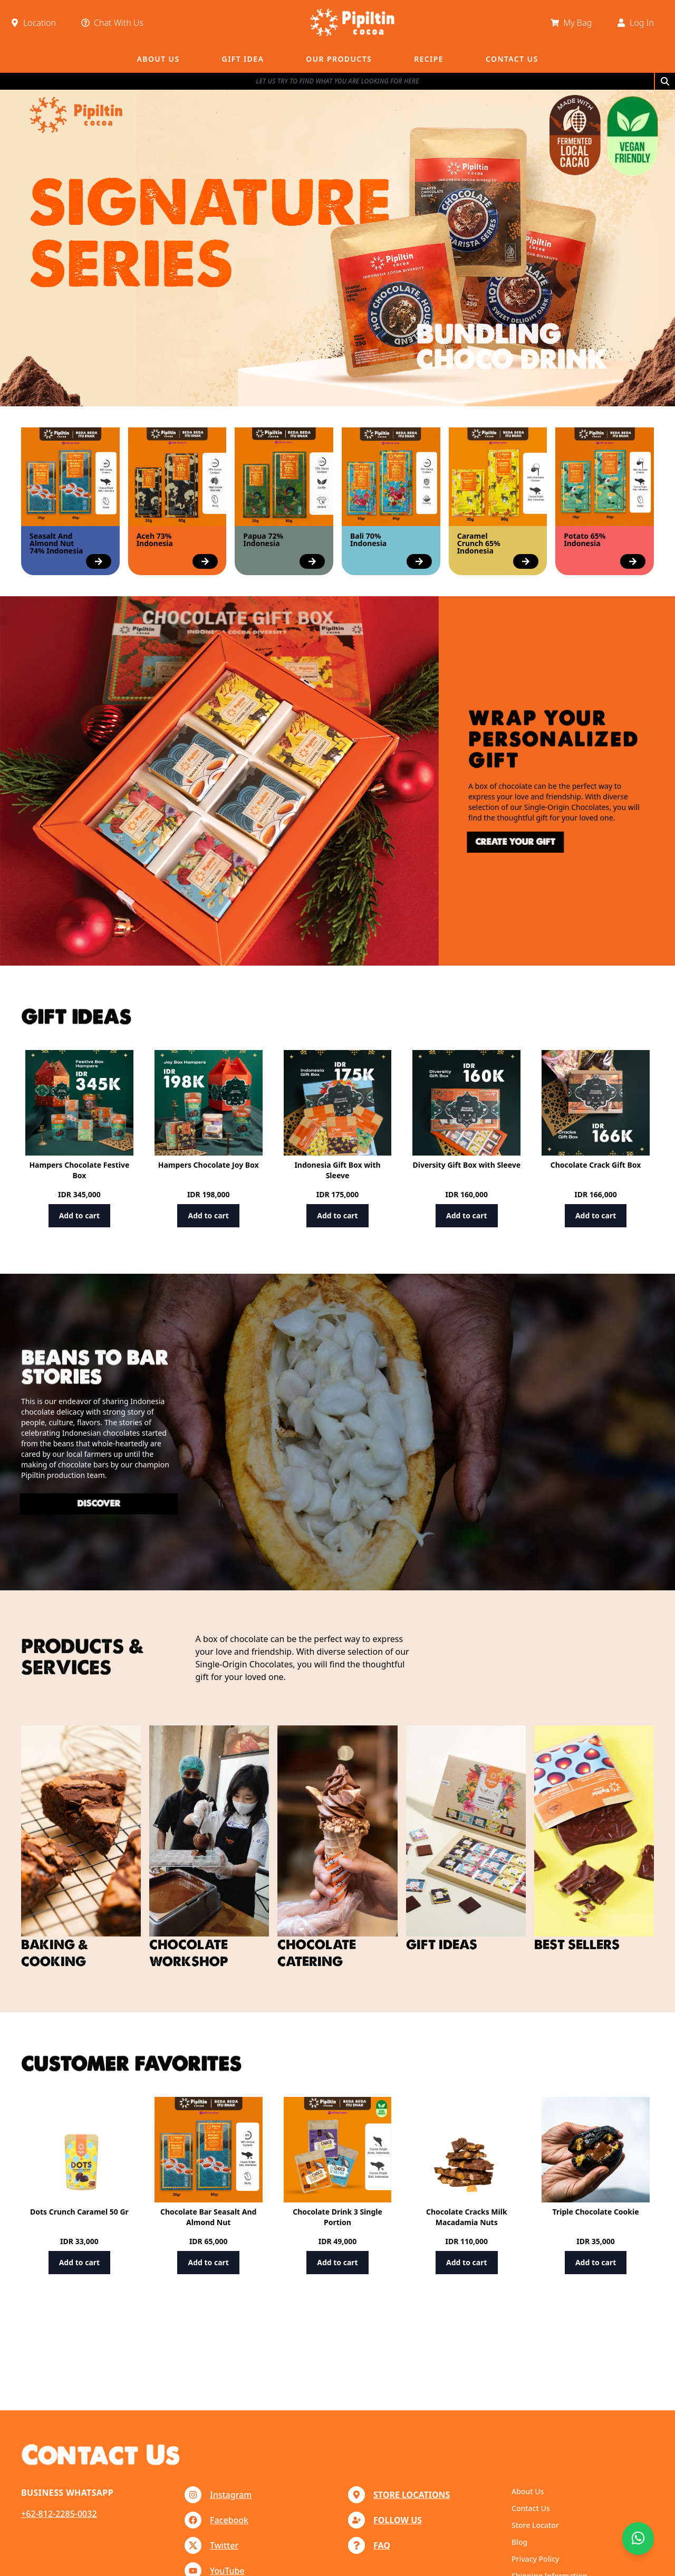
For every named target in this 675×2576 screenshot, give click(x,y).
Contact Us (531, 2508)
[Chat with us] (638, 2538)
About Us (528, 2491)
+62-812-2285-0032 (59, 2514)
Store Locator (535, 2525)
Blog (519, 2542)
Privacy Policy (535, 2559)
